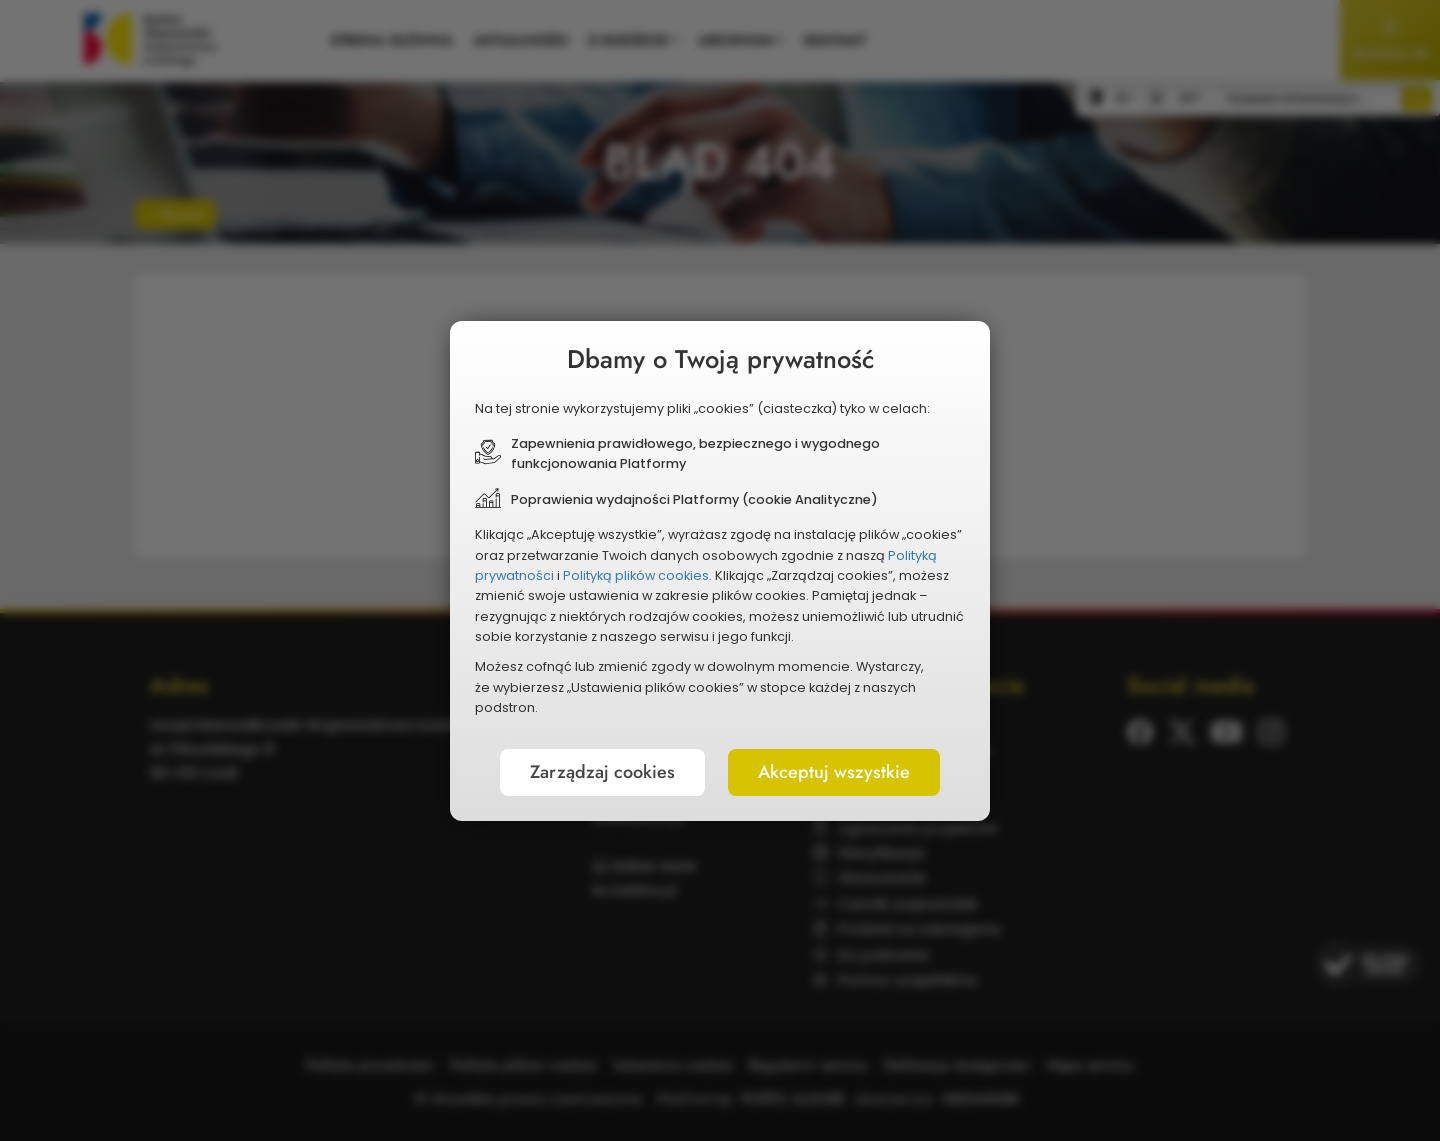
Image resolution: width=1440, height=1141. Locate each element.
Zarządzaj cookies (602, 772)
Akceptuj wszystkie (834, 772)
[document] (720, 571)
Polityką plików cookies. (637, 575)
